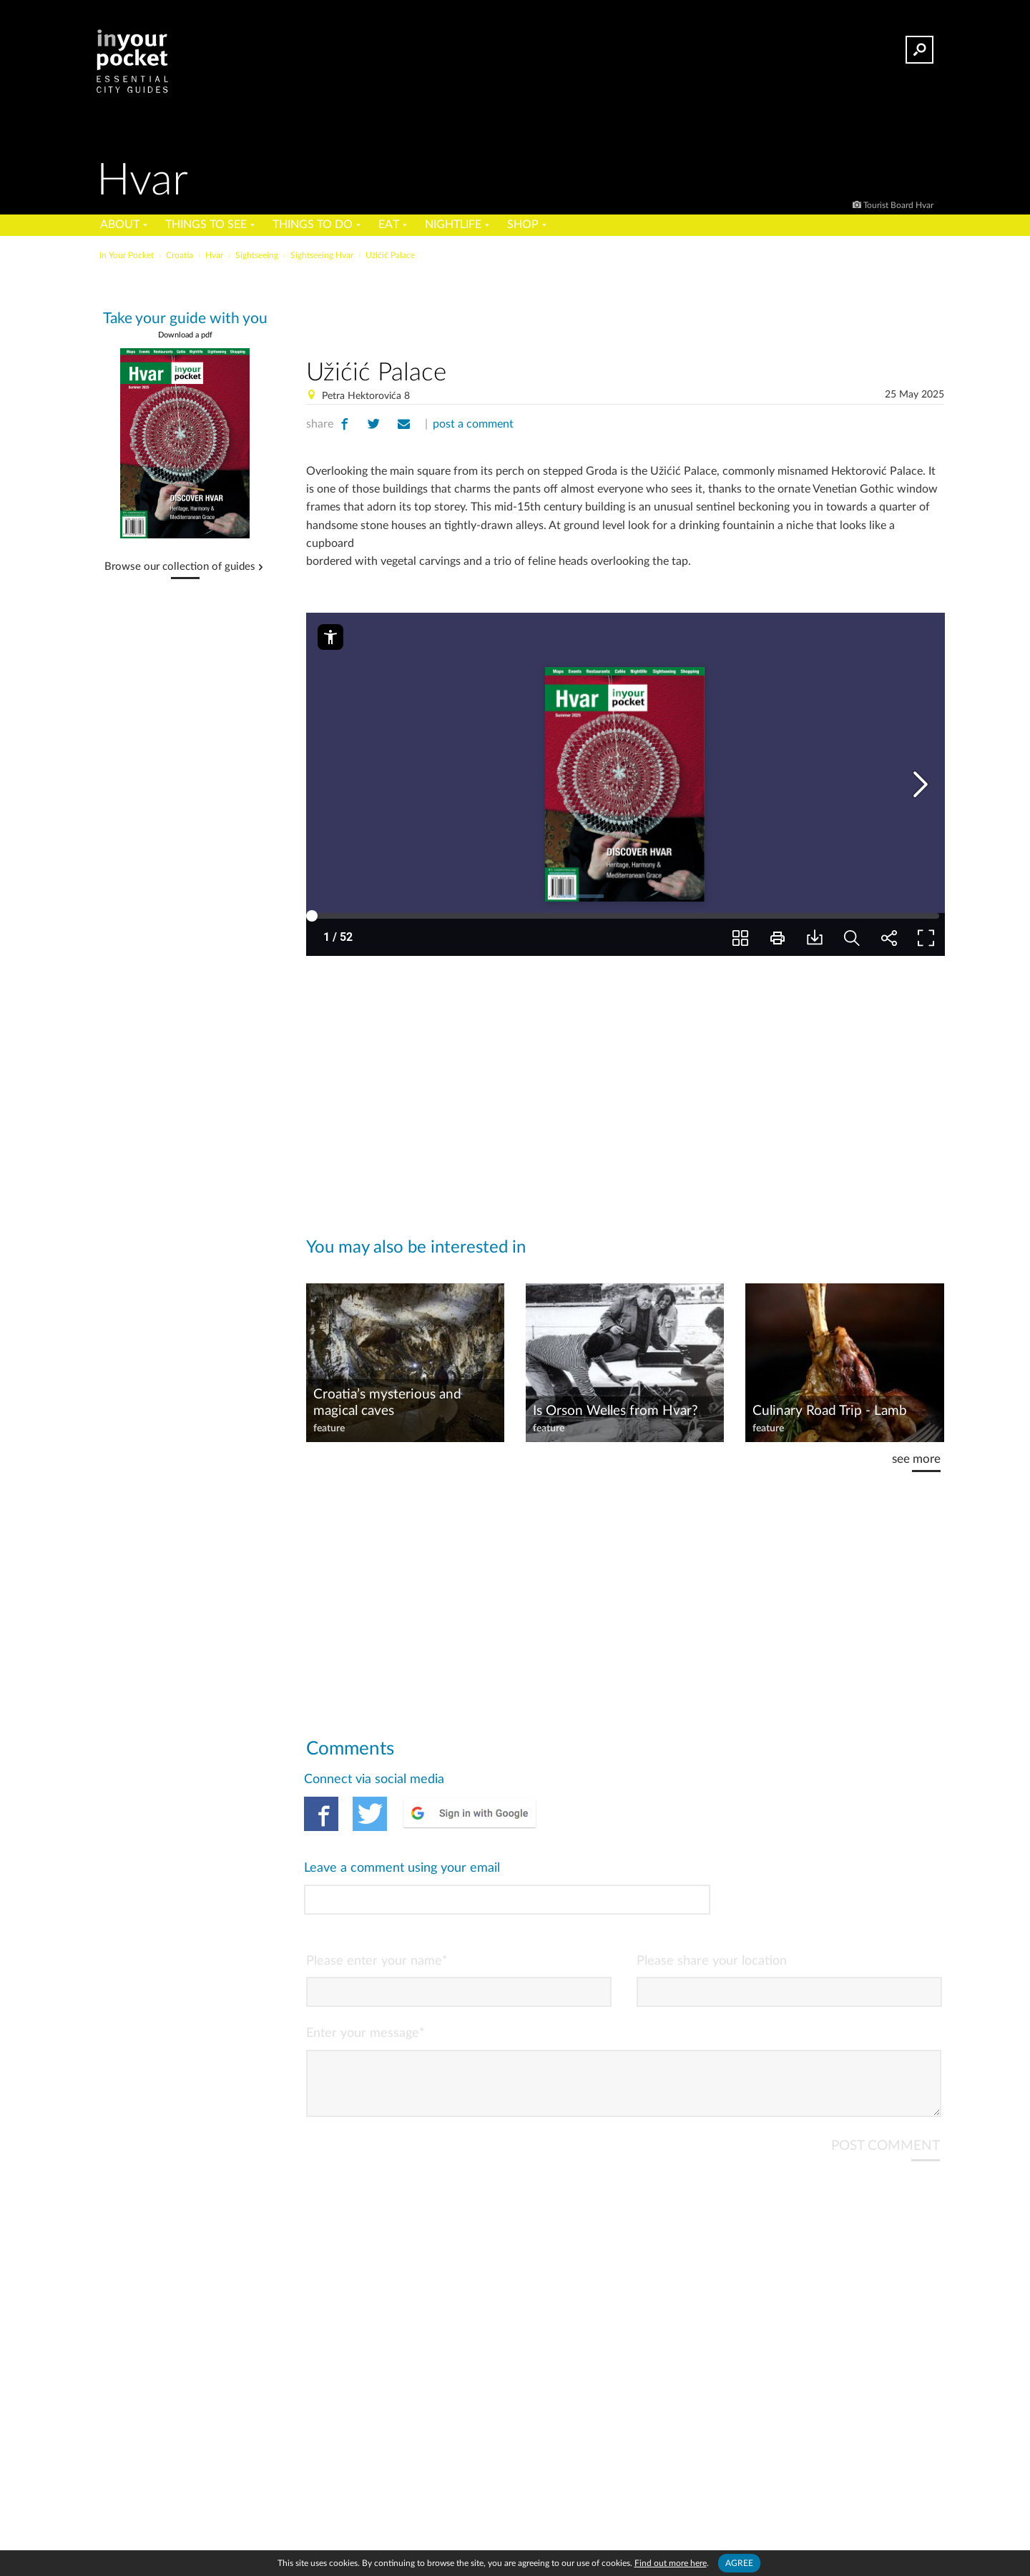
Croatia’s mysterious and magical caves (387, 1403)
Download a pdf (185, 335)
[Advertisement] (625, 307)
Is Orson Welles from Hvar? (615, 1411)
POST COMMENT (885, 2072)
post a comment (473, 424)
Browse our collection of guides (179, 567)
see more (916, 1459)
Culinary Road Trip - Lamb (829, 1411)
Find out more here (670, 2563)
